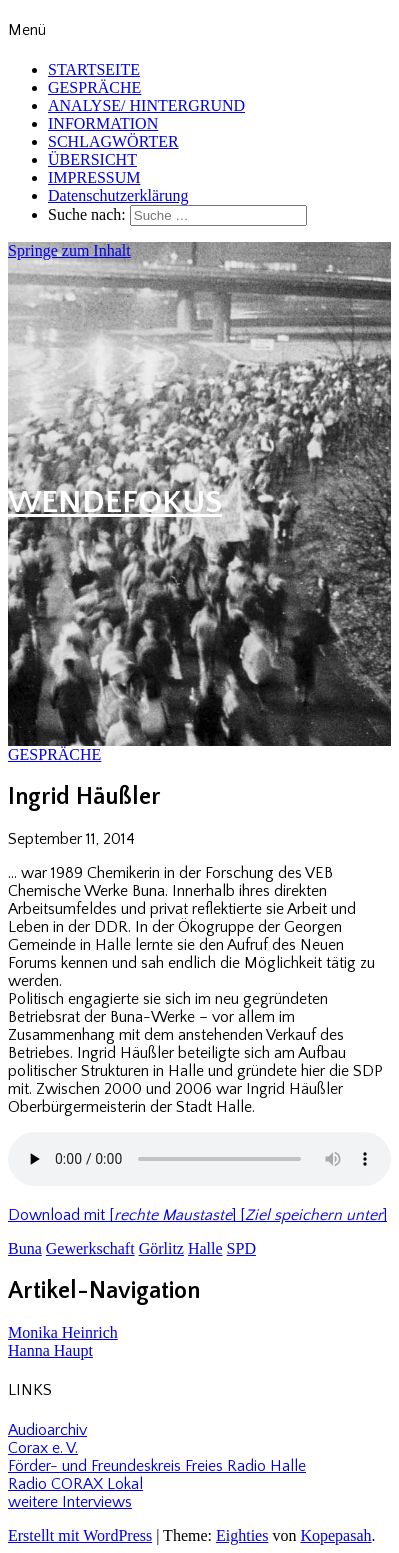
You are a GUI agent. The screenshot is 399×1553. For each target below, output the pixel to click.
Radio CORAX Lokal (75, 1484)
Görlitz (161, 1248)
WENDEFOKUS (115, 502)
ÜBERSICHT (92, 159)
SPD (241, 1248)
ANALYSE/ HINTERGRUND (146, 105)
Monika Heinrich (63, 1332)
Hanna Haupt (50, 1350)
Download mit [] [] (197, 1215)
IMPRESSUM (94, 177)
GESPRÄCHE (94, 87)
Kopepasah (335, 1535)
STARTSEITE (94, 69)
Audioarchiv (47, 1430)
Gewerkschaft (90, 1248)
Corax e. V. (43, 1448)
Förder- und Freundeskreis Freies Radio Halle (157, 1466)
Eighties (242, 1535)
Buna (25, 1248)
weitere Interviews (70, 1502)
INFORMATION (103, 123)
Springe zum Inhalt (69, 250)
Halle (205, 1248)
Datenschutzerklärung (118, 195)
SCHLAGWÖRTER (113, 141)
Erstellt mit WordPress (80, 1535)
